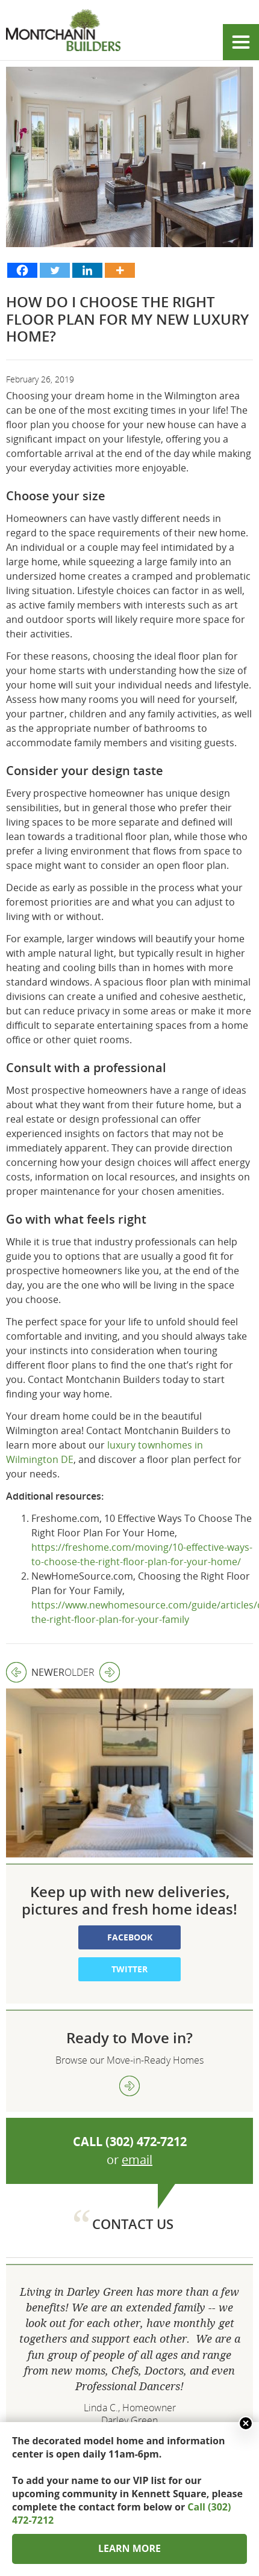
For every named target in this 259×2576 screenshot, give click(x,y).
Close (246, 2423)
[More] (120, 270)
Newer (35, 1672)
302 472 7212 (129, 2418)
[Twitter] (55, 270)
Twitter (129, 1889)
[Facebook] (22, 270)
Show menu (241, 42)
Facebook (129, 1857)
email (137, 2081)
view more (129, 2007)
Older (92, 1672)
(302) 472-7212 (146, 2063)
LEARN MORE (129, 2548)
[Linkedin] (87, 270)
